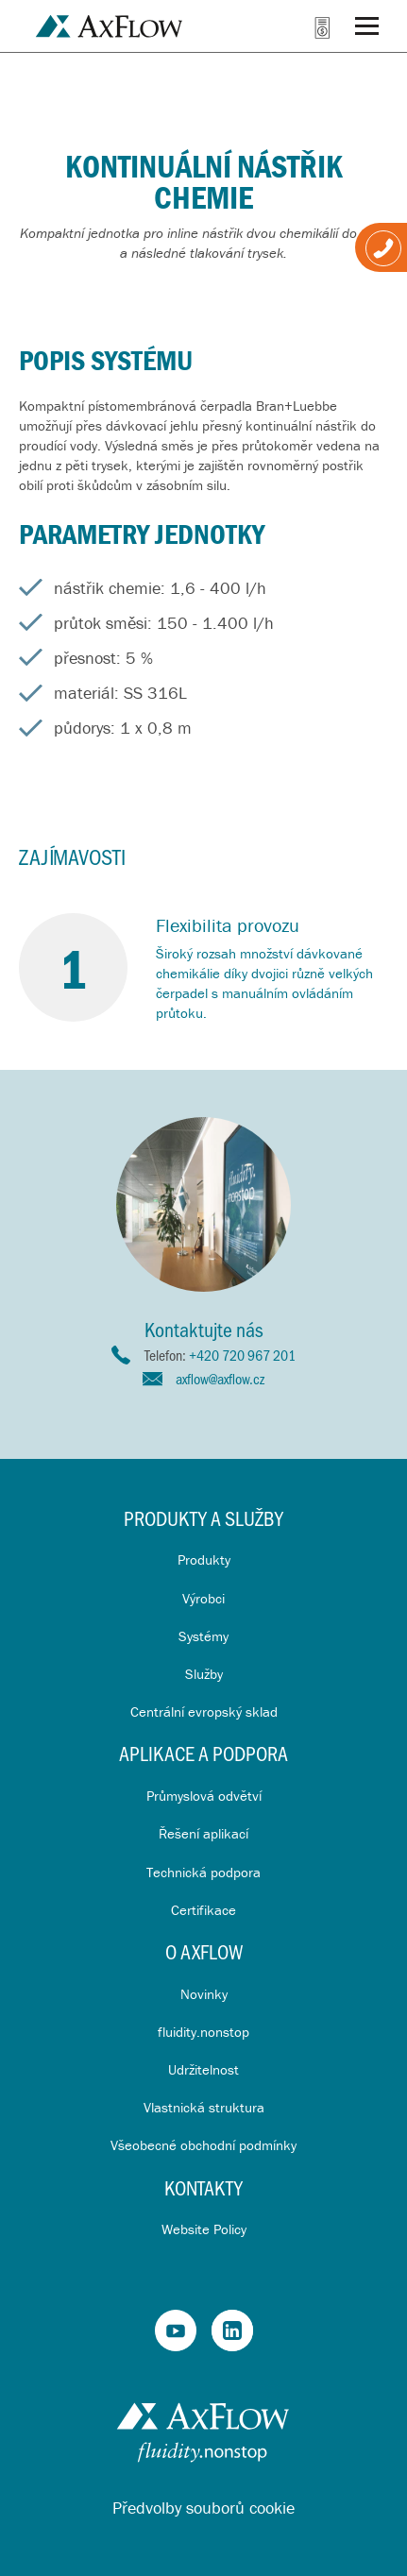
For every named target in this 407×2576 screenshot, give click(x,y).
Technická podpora (203, 1872)
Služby (204, 1674)
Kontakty (203, 2187)
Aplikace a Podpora (203, 1753)
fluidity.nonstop (203, 2032)
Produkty (204, 1559)
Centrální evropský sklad (204, 1711)
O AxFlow (204, 1951)
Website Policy (203, 2229)
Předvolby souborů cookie (203, 2507)
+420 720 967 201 (242, 1354)
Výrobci (203, 1598)
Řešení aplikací (203, 1833)
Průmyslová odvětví (204, 1796)
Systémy (203, 1636)
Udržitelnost (203, 2069)
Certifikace (203, 1910)
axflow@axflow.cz (220, 1378)
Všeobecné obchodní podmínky (203, 2145)
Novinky (204, 1994)
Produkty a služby (203, 1518)
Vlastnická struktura (204, 2107)
